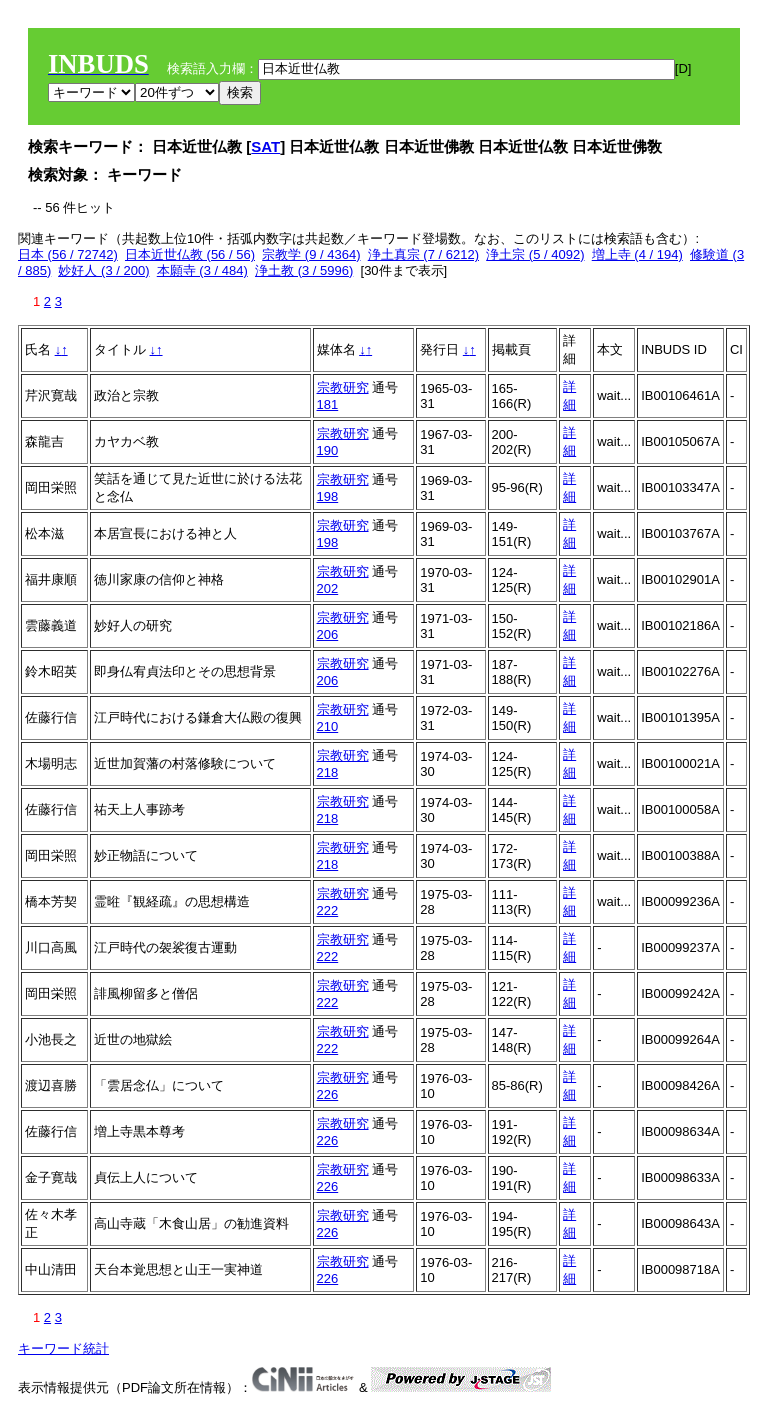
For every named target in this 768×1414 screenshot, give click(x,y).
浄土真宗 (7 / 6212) (423, 254)
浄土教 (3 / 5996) (304, 270)
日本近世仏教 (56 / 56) (190, 254)
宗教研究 (343, 387)
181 (328, 404)
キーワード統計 (63, 1348)
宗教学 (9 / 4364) (311, 254)
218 (328, 772)
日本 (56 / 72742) (68, 254)
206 (328, 634)
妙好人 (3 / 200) (103, 270)
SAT (265, 146)
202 (328, 588)
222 (328, 910)
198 (328, 496)
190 (328, 450)
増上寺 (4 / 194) (637, 254)
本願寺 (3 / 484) (202, 270)
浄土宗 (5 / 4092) (535, 254)
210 (328, 726)
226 (328, 1094)
